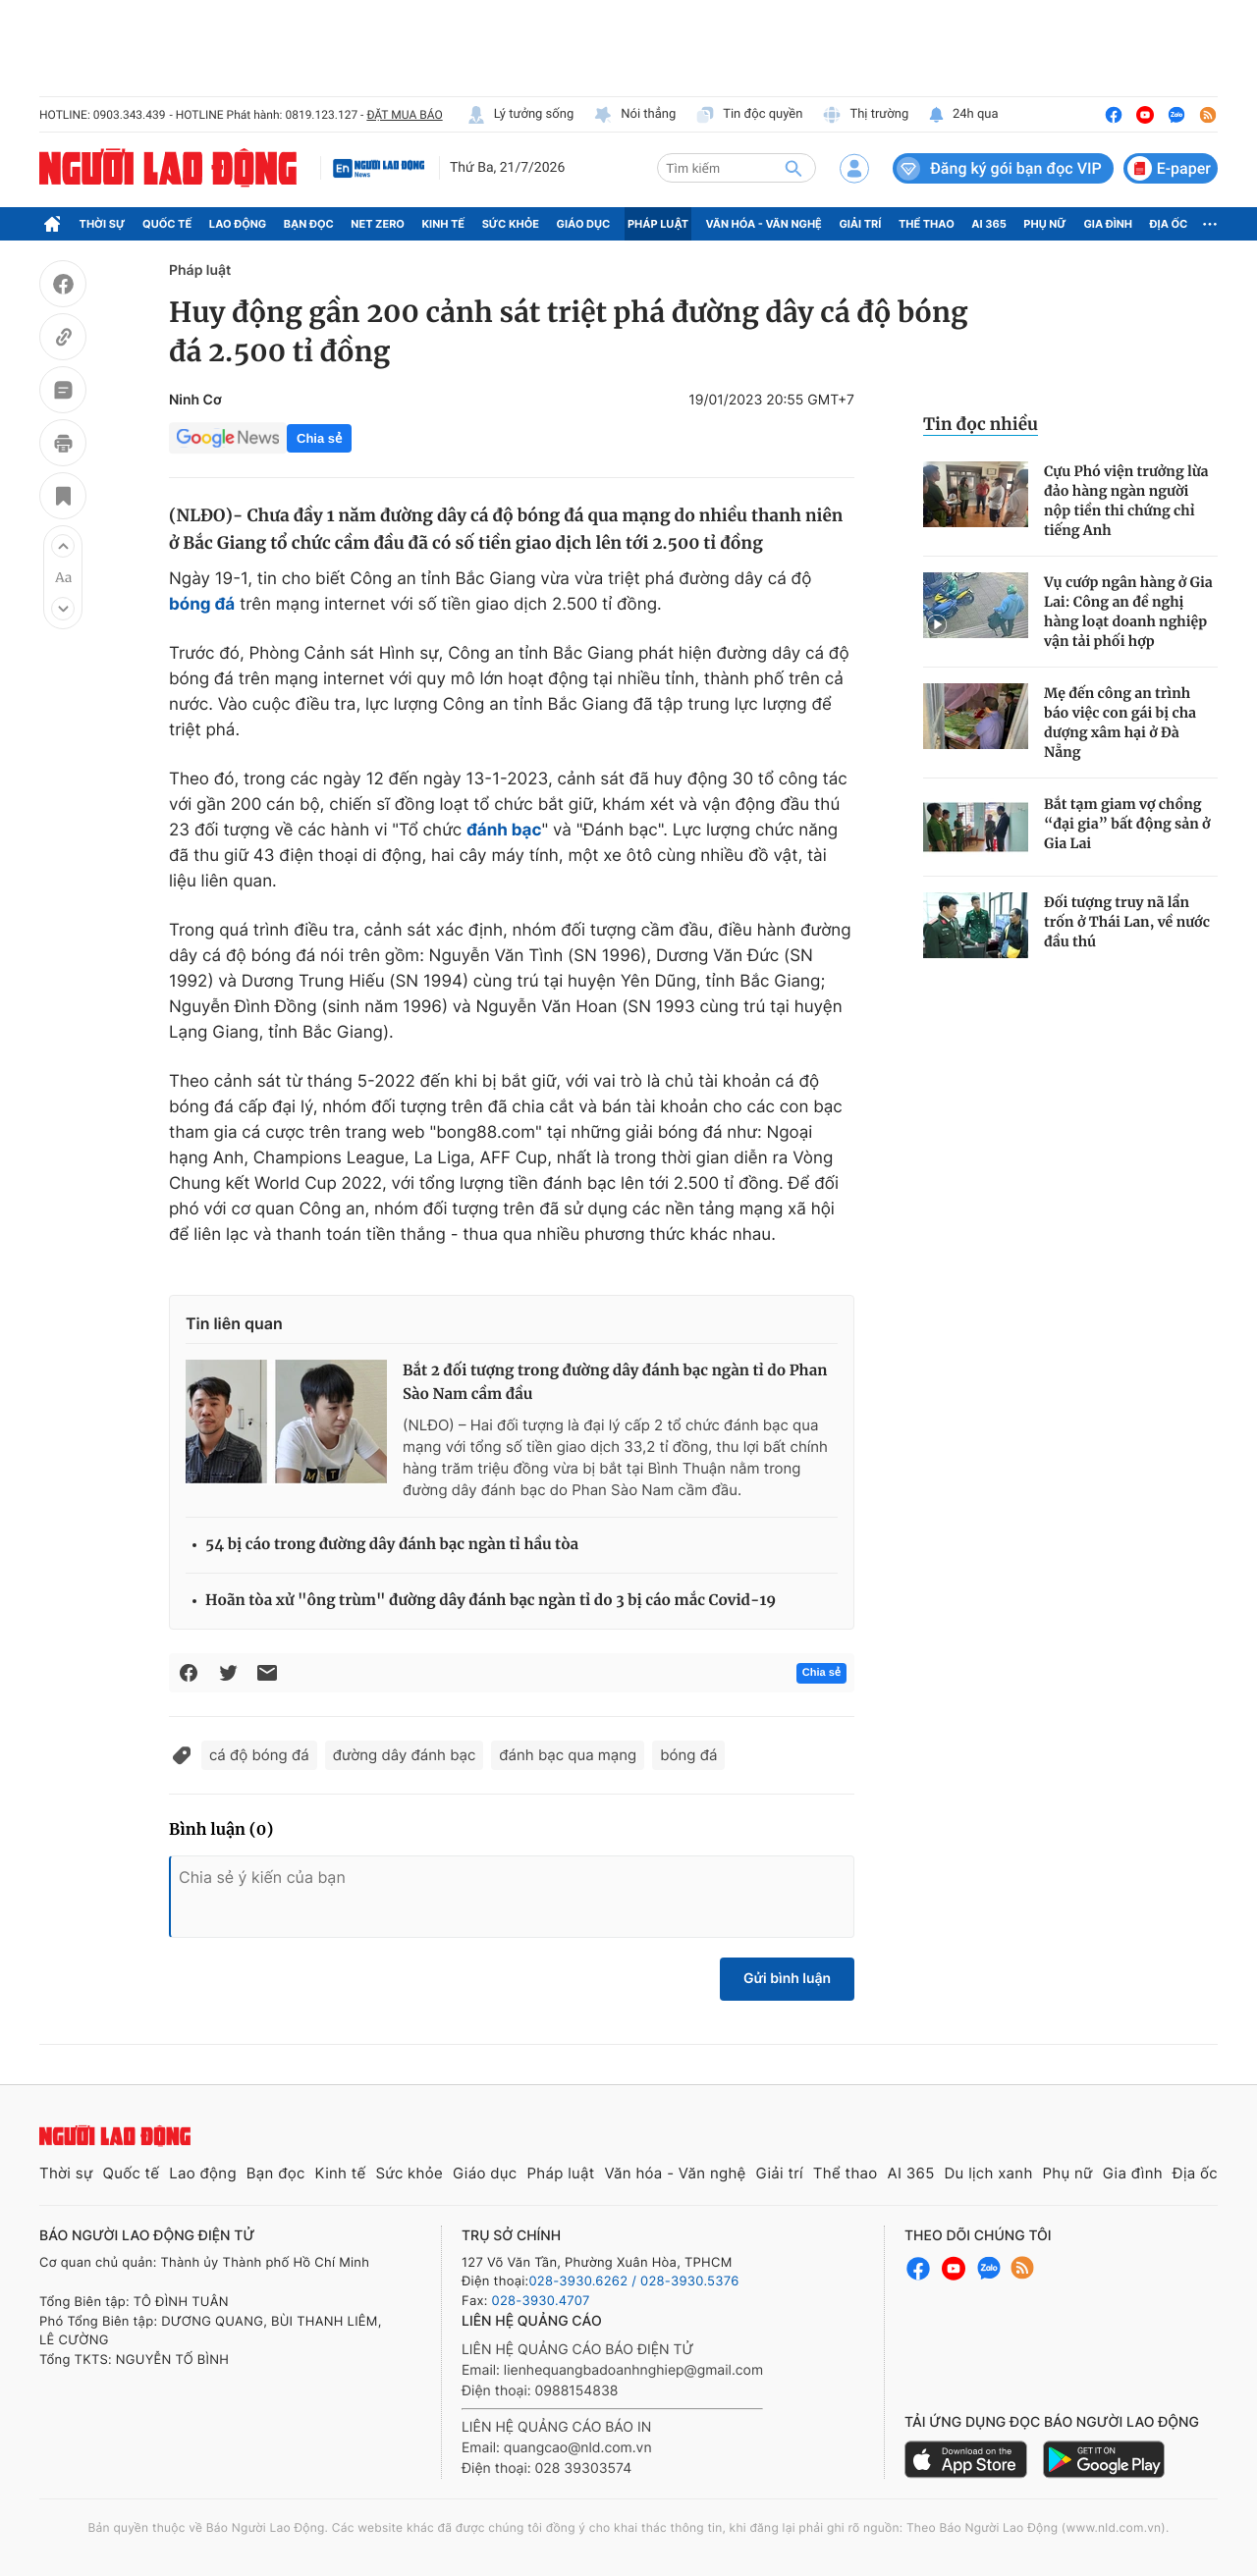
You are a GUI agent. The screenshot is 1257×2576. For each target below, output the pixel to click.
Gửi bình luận (787, 1978)
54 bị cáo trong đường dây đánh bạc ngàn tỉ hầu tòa (391, 1544)
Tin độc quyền (748, 115)
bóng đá (688, 1754)
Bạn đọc (309, 224)
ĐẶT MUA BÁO (404, 115)
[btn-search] (793, 168)
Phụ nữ (1044, 224)
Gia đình (1107, 224)
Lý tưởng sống (520, 115)
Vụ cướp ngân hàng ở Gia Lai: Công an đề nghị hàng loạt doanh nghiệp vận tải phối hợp (1128, 611)
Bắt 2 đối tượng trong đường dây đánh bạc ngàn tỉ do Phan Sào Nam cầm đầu (615, 1383)
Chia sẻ (319, 438)
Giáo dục (584, 224)
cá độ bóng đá (259, 1754)
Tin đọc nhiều (980, 424)
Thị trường (865, 115)
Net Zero (378, 224)
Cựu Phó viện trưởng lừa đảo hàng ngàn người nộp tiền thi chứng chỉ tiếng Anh (1126, 500)
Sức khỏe (510, 224)
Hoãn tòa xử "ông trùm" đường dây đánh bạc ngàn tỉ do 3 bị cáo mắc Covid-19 (490, 1600)
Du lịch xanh (989, 2173)
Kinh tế (443, 224)
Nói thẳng (634, 115)
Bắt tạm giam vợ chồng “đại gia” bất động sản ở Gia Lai (1127, 823)
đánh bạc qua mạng (567, 1754)
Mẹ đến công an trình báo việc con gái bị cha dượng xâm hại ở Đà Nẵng (1120, 722)
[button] (63, 546)
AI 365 (988, 224)
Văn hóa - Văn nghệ (764, 224)
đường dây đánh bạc (404, 1754)
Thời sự (103, 224)
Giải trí (860, 224)
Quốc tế (166, 224)
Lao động (238, 224)
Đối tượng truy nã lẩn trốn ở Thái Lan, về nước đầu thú (1127, 921)
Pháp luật (658, 224)
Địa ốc (1169, 224)
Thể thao (927, 224)
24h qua (963, 115)
